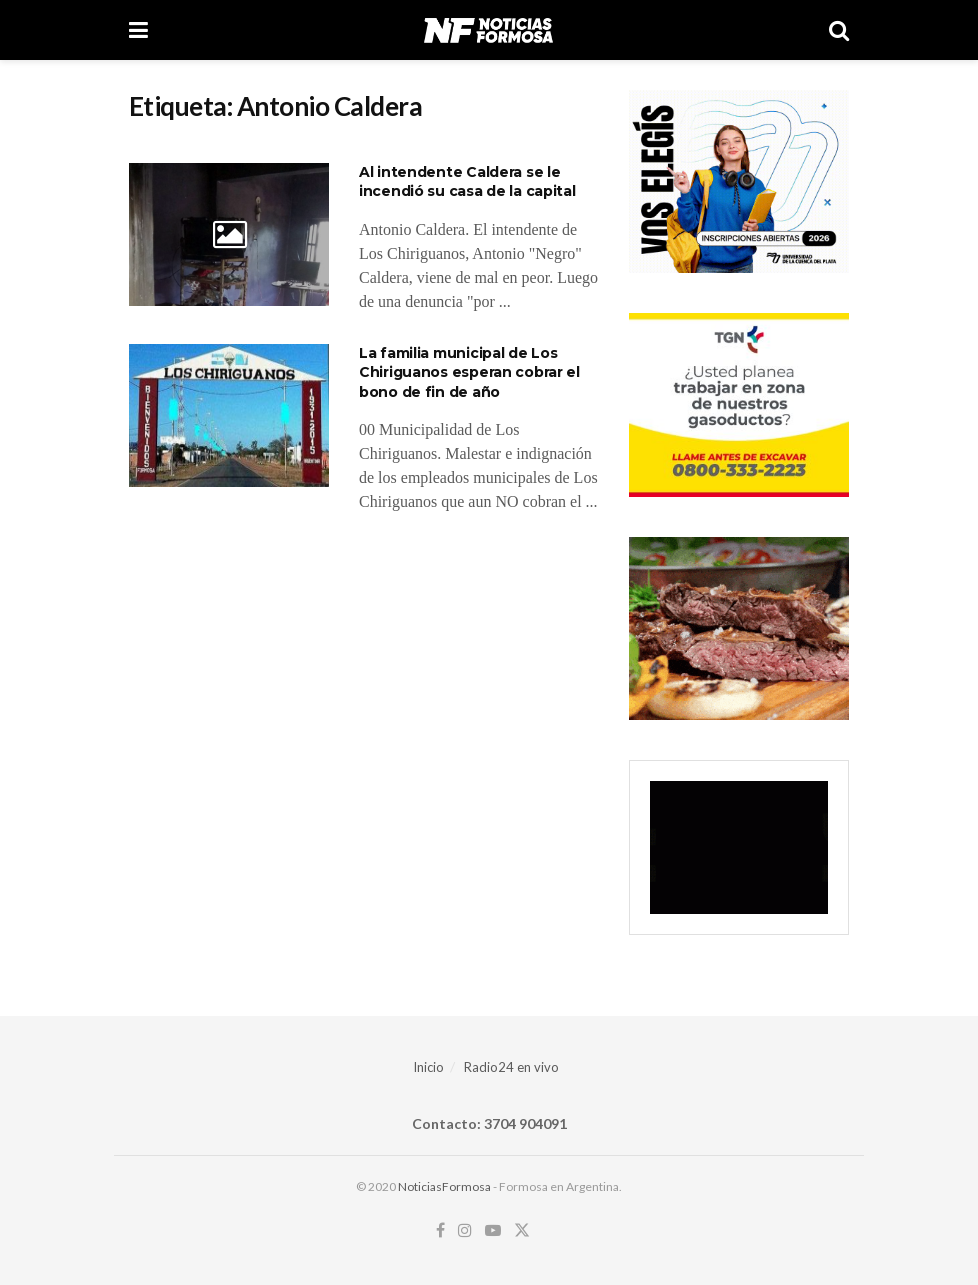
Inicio (428, 1067)
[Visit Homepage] (488, 30)
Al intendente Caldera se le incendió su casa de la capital (467, 182)
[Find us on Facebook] (440, 1230)
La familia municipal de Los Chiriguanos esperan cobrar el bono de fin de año (469, 372)
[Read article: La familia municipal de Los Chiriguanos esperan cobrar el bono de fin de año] (229, 415)
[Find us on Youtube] (493, 1230)
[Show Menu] (138, 30)
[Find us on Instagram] (465, 1230)
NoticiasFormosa (444, 1186)
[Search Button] (839, 30)
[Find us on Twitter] (522, 1230)
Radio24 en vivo (511, 1067)
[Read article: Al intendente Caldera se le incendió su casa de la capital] (229, 234)
